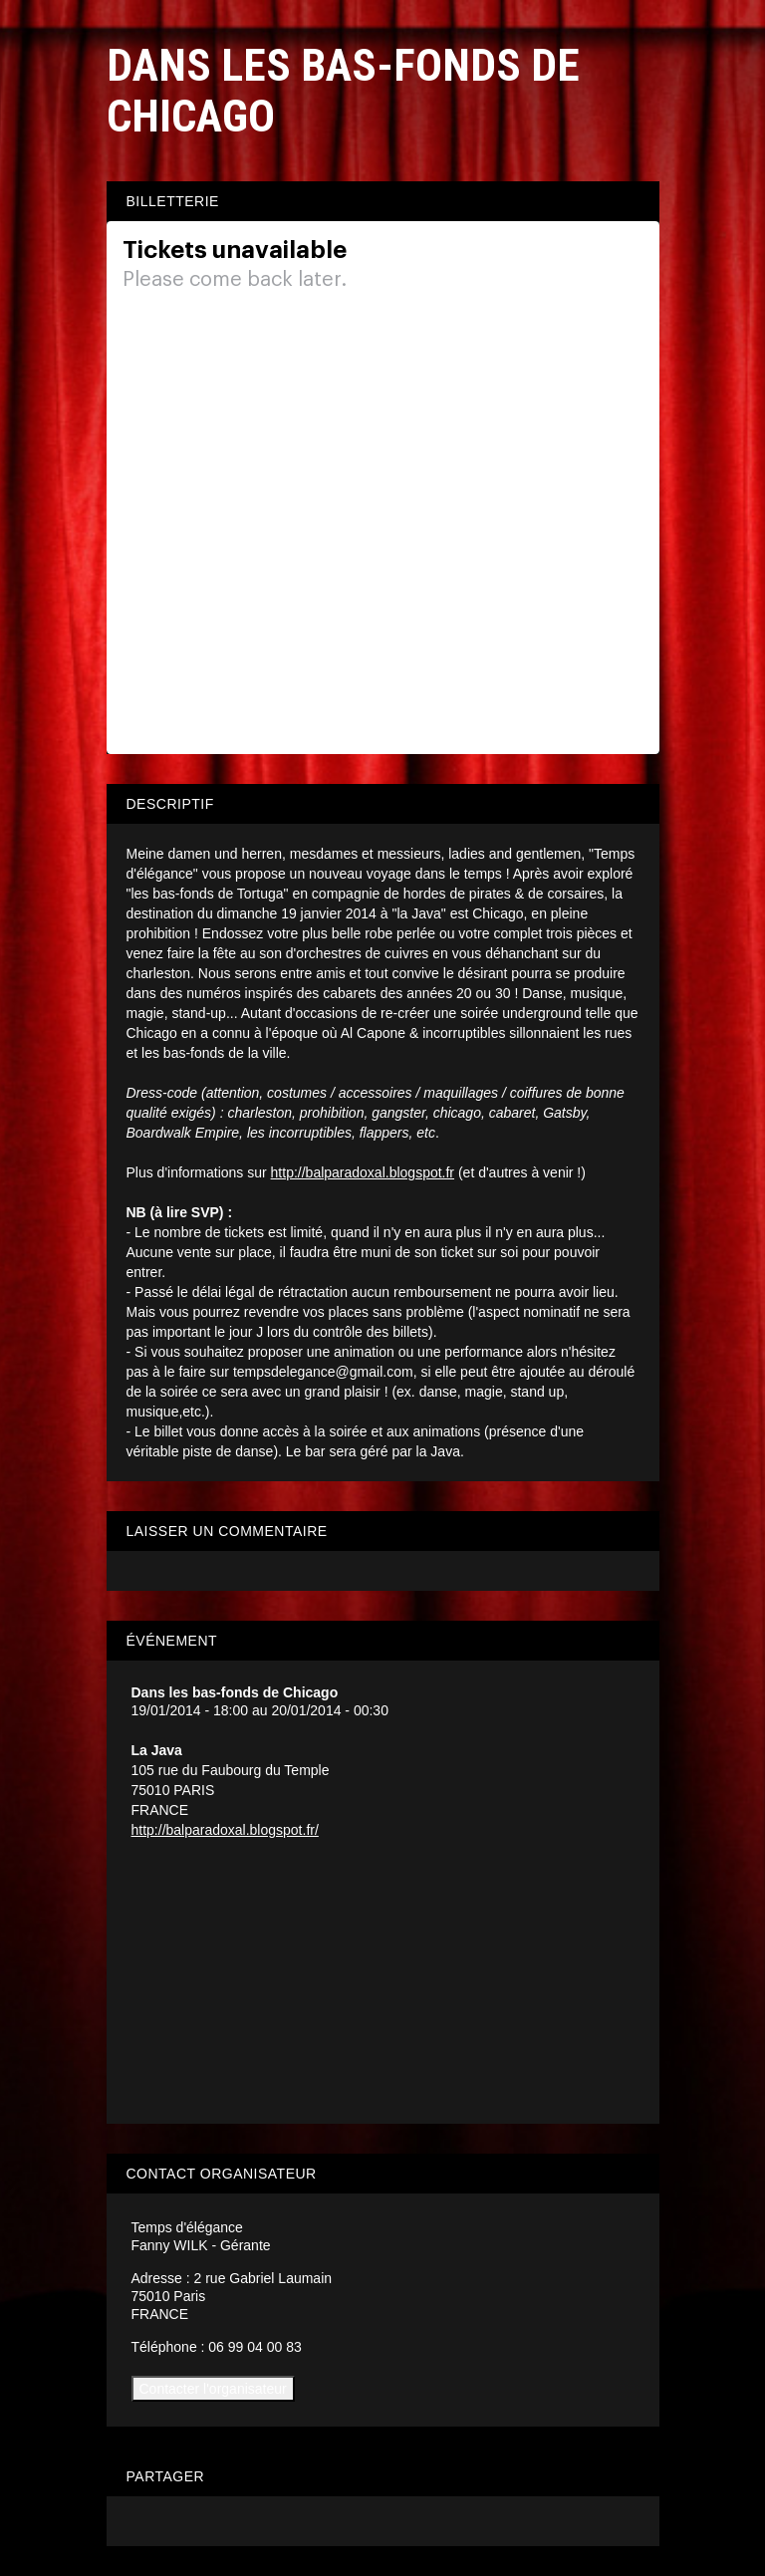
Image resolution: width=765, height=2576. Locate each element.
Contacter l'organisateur (213, 2389)
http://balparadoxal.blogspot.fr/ (225, 1830)
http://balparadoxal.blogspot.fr (362, 1172)
